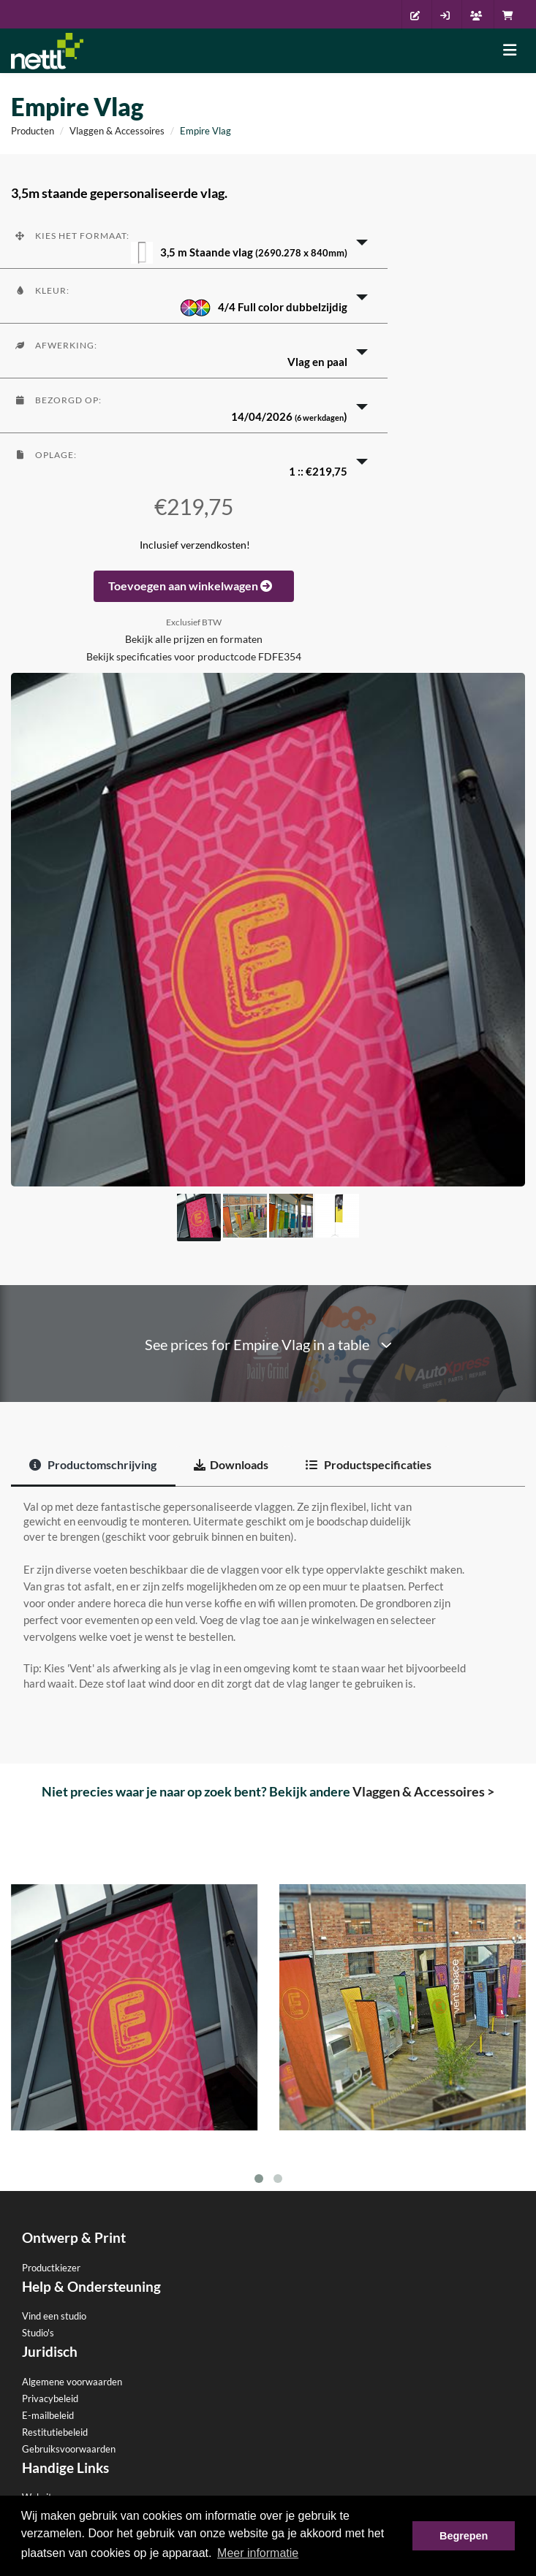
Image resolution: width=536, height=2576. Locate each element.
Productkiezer (51, 2268)
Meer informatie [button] (257, 2553)
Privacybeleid (50, 2398)
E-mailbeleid (48, 2415)
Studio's (38, 2333)
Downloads (231, 1464)
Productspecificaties (368, 1464)
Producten (32, 131)
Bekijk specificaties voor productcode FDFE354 (193, 657)
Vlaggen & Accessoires (117, 131)
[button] (194, 241)
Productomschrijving (92, 1464)
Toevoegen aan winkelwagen (193, 585)
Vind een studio (54, 2316)
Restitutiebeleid (55, 2432)
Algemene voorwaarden (72, 2382)
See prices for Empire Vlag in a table (268, 1344)
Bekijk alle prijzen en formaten (194, 639)
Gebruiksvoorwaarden (69, 2449)
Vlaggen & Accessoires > (423, 1791)
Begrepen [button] (463, 2536)
